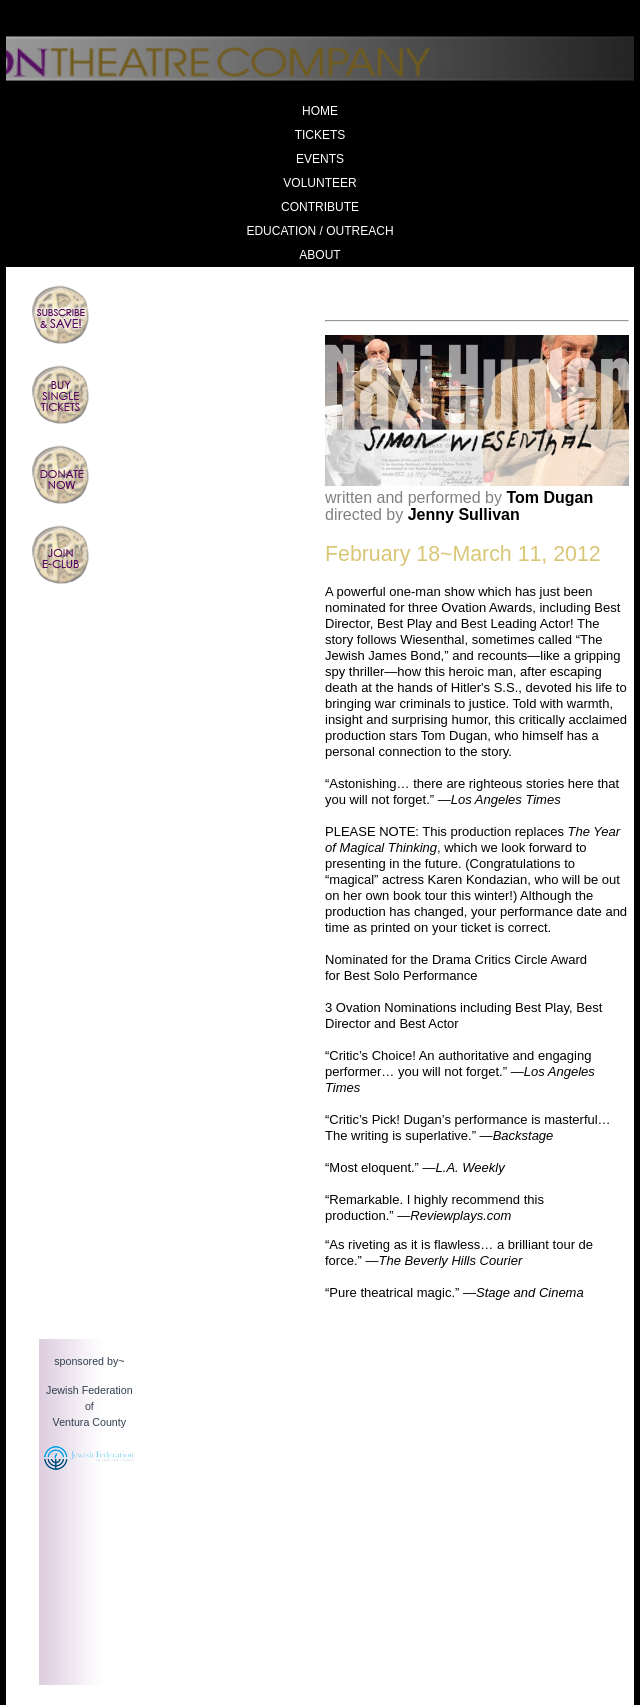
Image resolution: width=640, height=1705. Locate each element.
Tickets (320, 135)
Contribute (320, 207)
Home (320, 111)
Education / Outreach (319, 231)
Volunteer (319, 183)
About (319, 255)
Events (320, 159)
